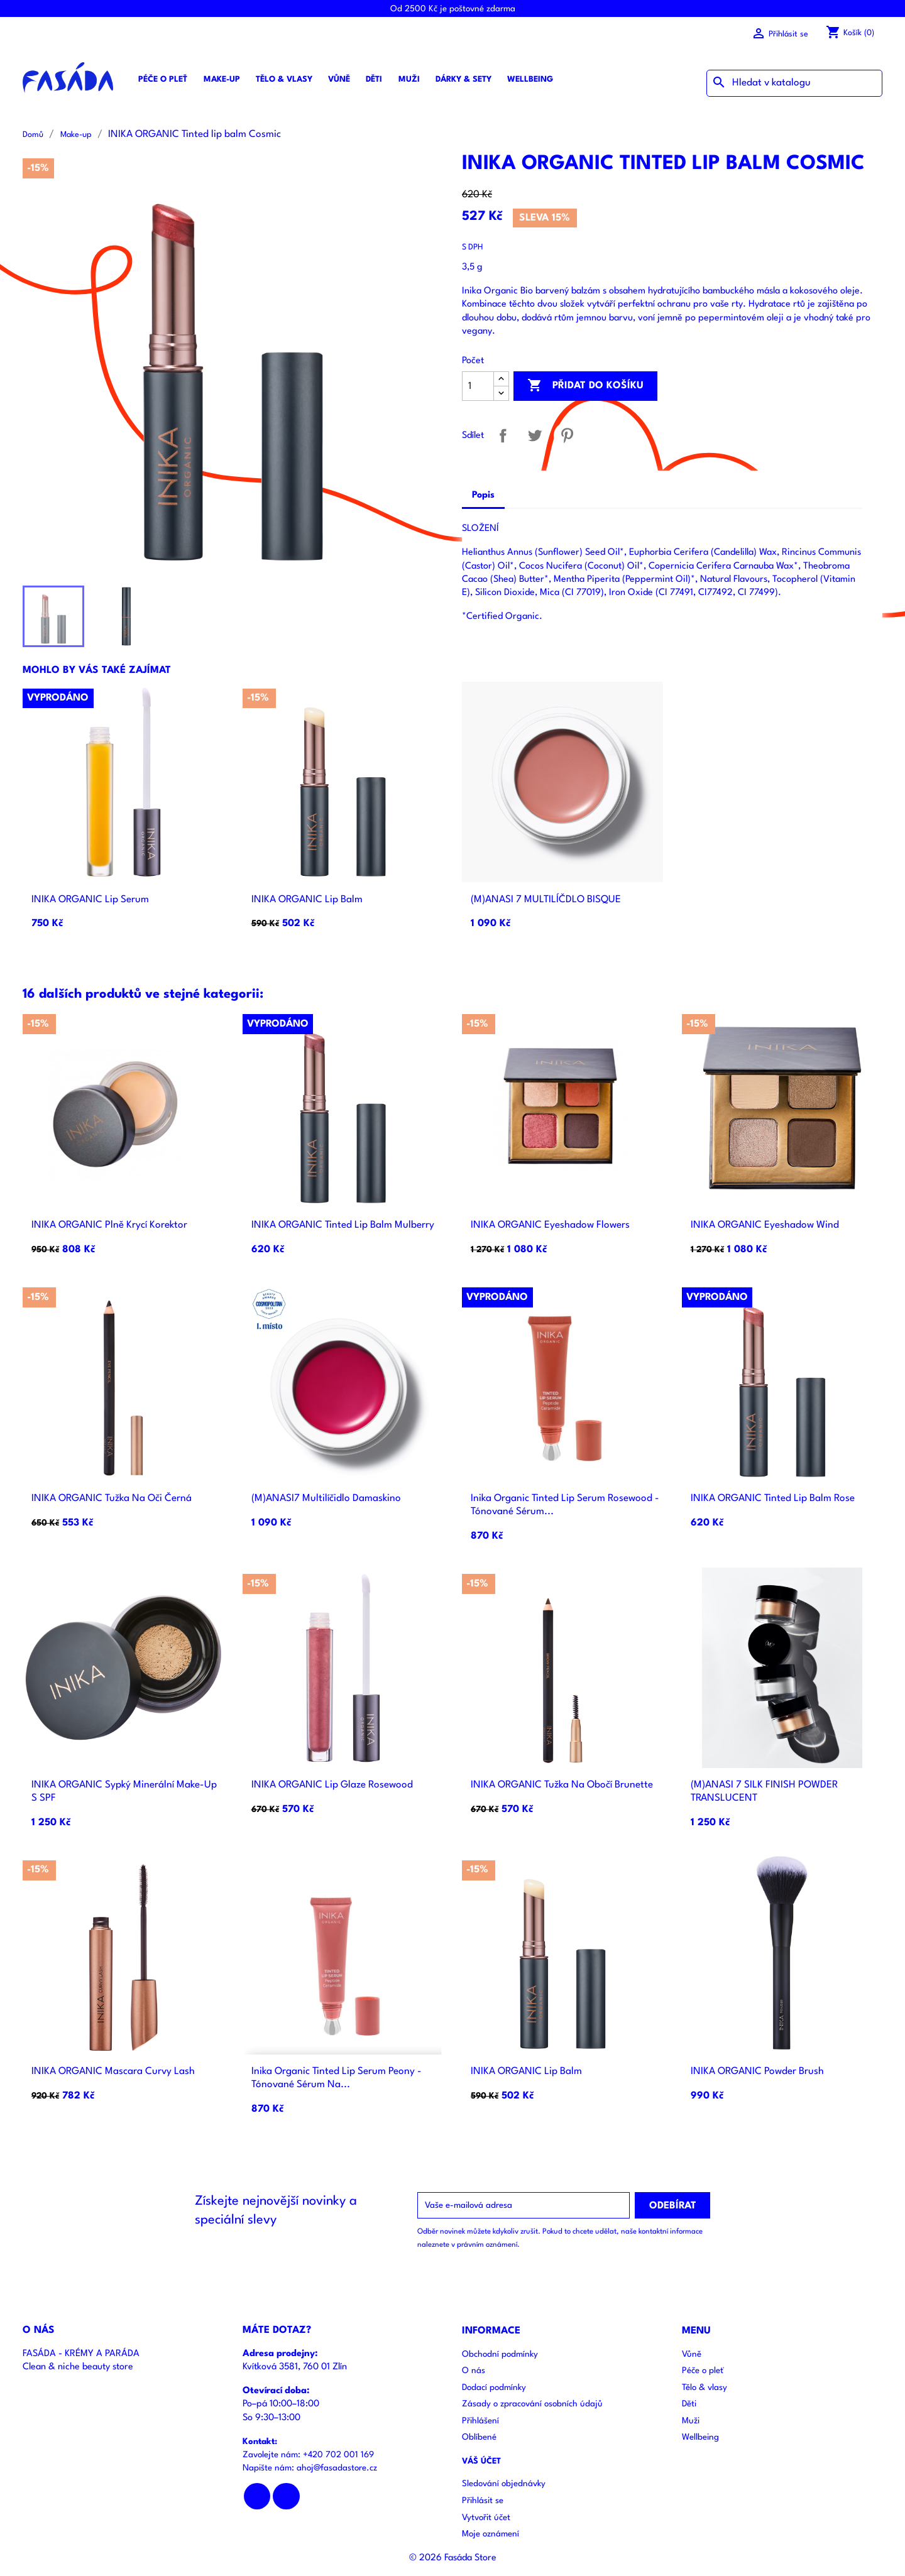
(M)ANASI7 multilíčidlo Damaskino (326, 1498)
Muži (409, 79)
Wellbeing (530, 79)
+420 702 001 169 (338, 2455)
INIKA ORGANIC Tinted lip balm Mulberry (342, 1225)
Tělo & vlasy (284, 79)
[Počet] (478, 386)
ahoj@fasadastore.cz (337, 2468)
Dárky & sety (463, 79)
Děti (374, 79)
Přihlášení (480, 2421)
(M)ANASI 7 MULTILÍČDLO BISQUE (546, 900)
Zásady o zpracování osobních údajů (532, 2404)
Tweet (535, 435)
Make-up (222, 79)
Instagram (286, 2496)
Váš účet (481, 2461)
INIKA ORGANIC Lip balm (307, 900)
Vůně (339, 79)
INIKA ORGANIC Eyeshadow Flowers (550, 1225)
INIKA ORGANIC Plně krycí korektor (109, 1225)
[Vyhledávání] (794, 83)
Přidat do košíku (585, 386)
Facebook (257, 2496)
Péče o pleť (162, 79)
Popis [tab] (483, 495)
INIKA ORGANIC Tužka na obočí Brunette (562, 1785)
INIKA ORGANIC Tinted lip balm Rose (773, 1498)
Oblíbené (479, 2437)
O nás (473, 2371)
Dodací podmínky (494, 2388)
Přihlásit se (482, 2501)
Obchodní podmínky (500, 2354)
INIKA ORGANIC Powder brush (757, 2071)
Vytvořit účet (486, 2518)
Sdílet (503, 435)
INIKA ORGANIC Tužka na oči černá (111, 1498)
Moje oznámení (490, 2534)
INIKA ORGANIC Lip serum (90, 900)
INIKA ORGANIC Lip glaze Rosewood (332, 1785)
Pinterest (567, 435)
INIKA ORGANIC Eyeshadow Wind (765, 1225)
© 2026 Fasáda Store (452, 2558)
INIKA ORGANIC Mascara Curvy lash (113, 2071)
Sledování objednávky (504, 2484)
